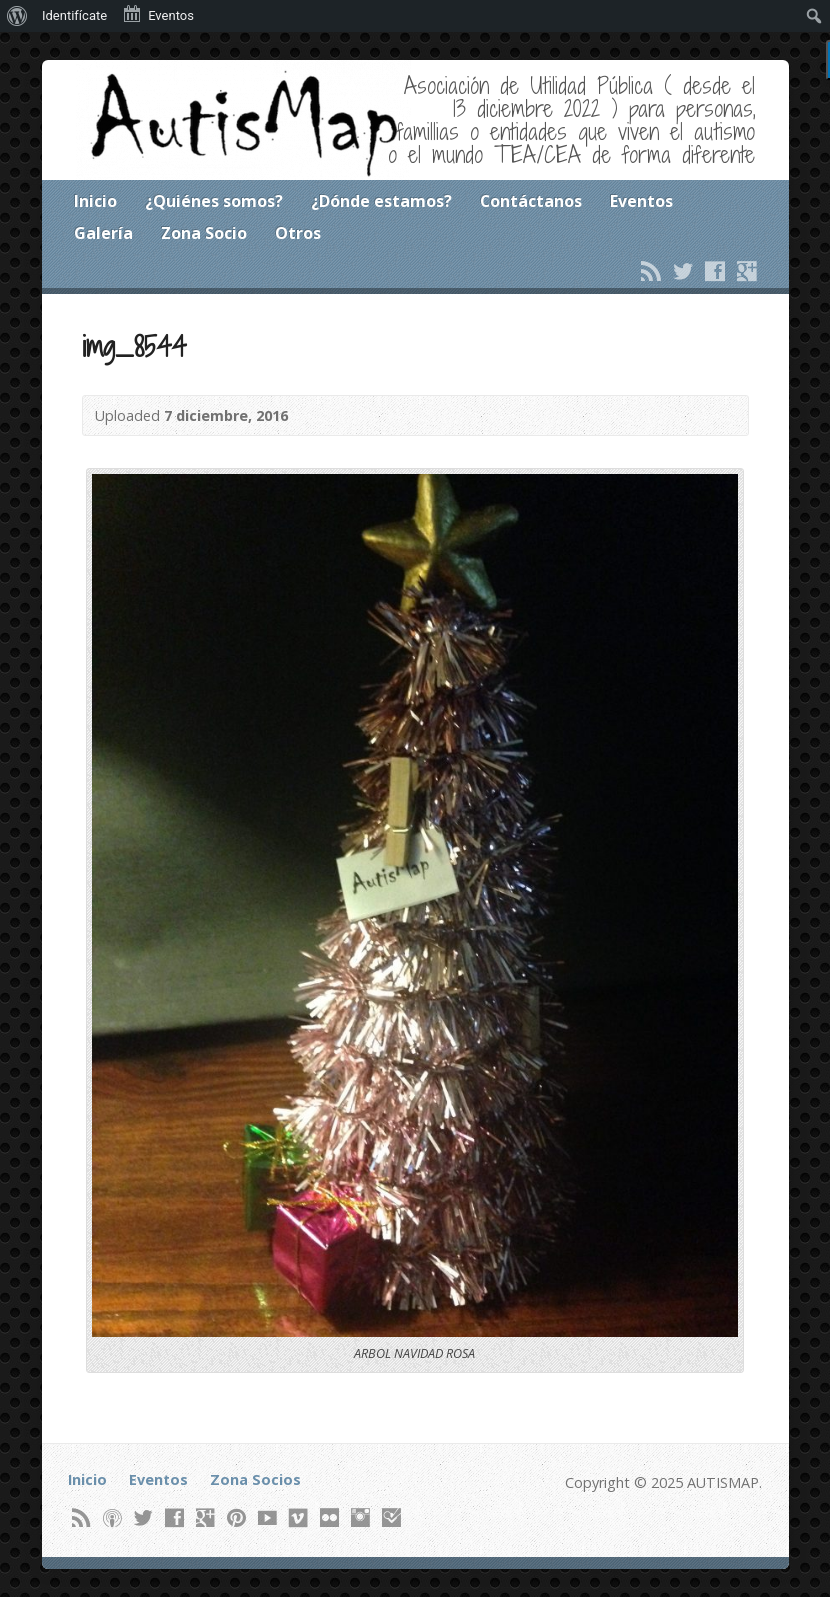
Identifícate (74, 15)
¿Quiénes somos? (214, 201)
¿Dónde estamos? (381, 201)
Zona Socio (204, 233)
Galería (103, 233)
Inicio (95, 201)
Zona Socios (255, 1479)
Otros (298, 233)
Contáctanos (531, 201)
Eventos (641, 201)
